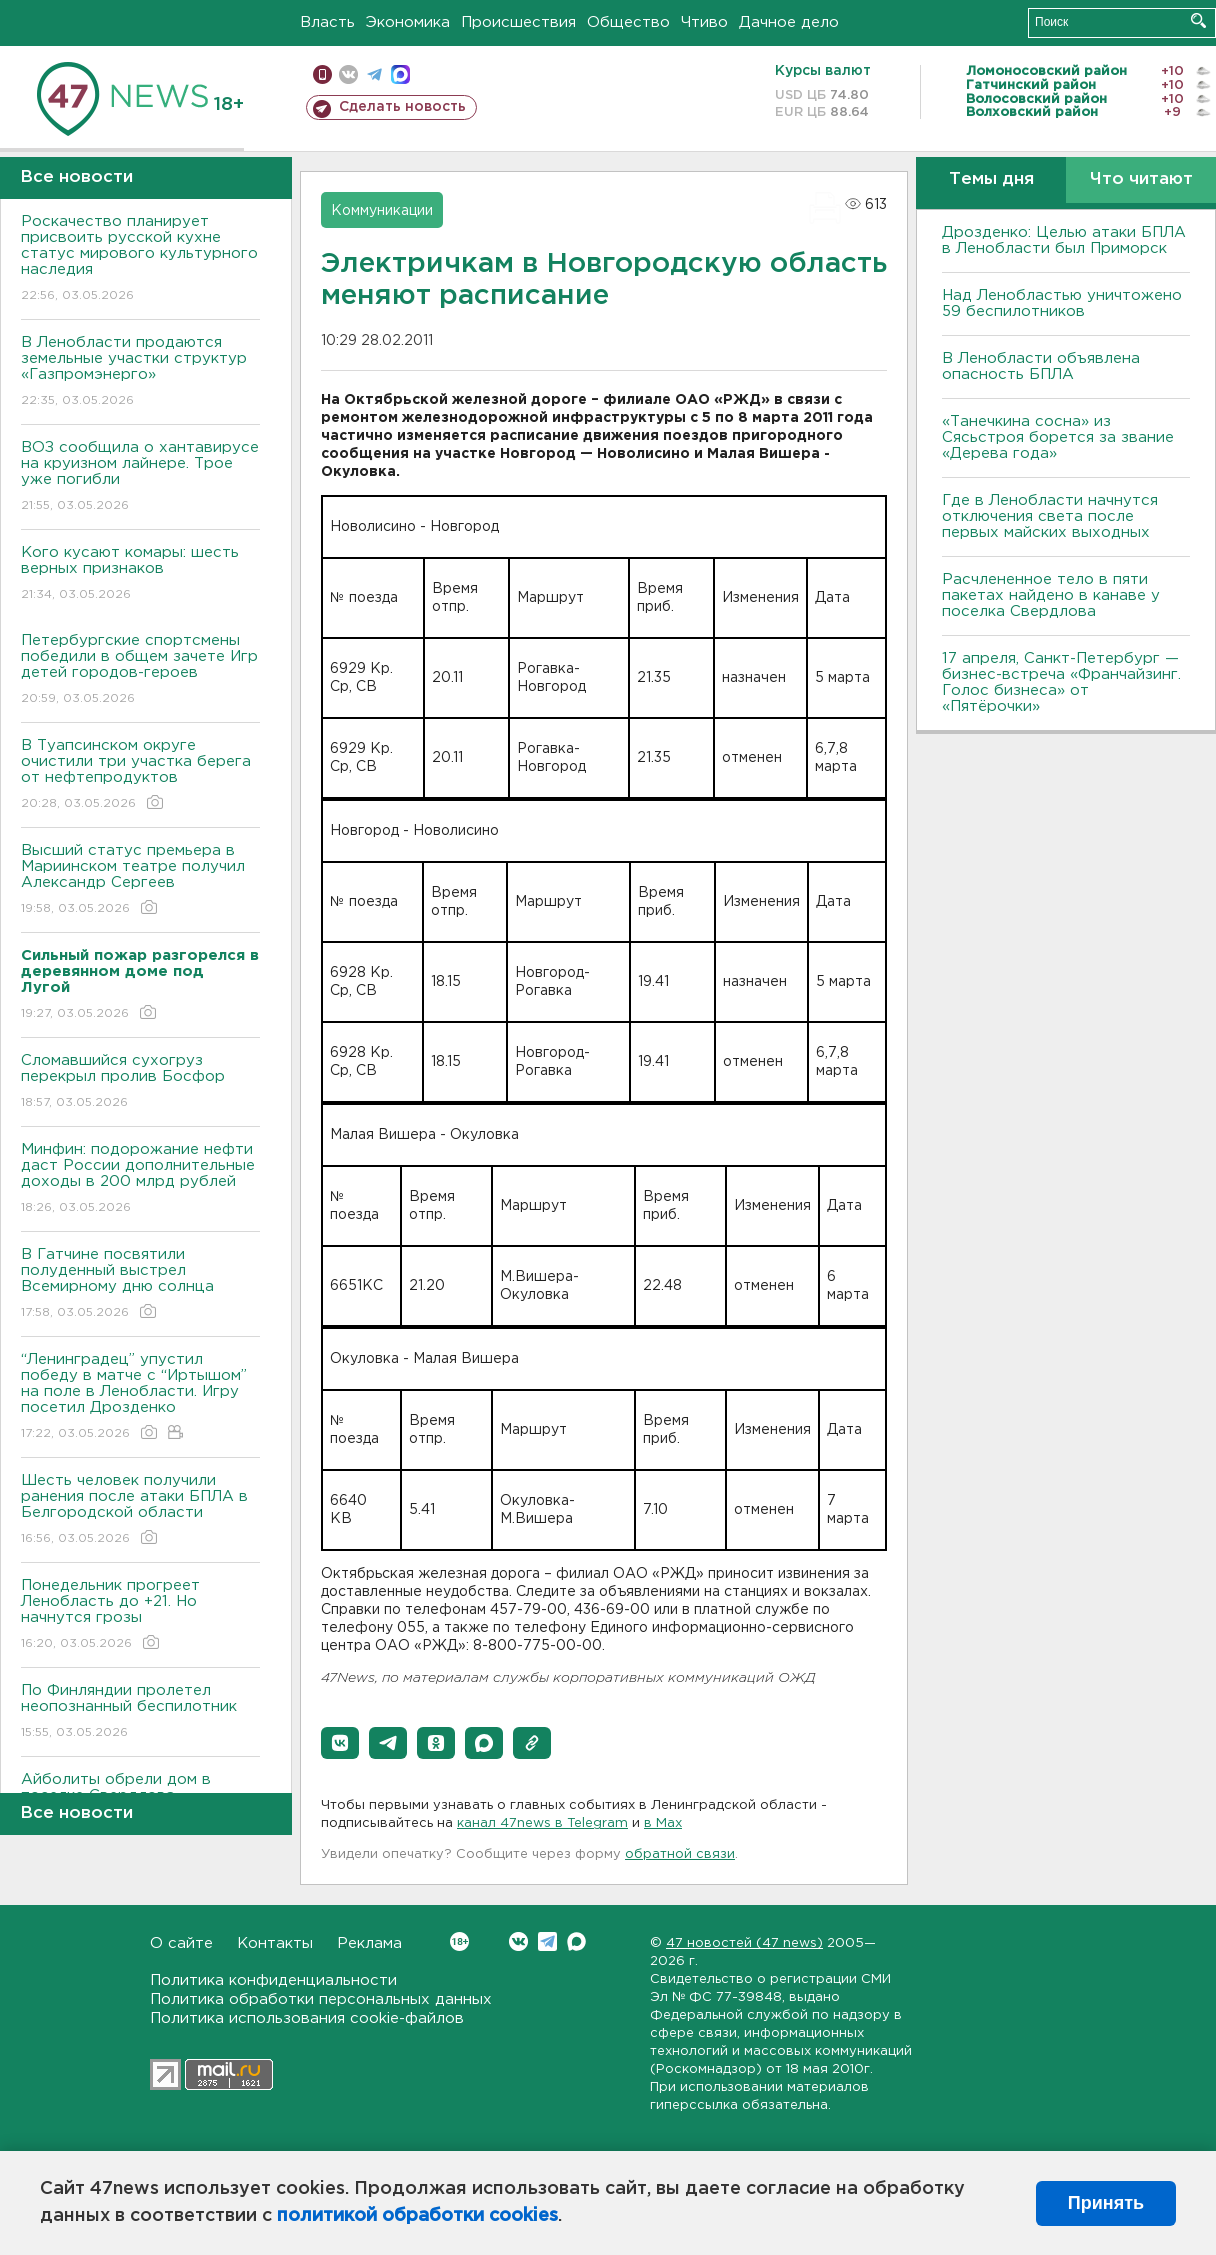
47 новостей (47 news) (744, 1943)
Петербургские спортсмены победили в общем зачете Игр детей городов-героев (140, 670)
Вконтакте (459, 1941)
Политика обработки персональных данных (321, 1999)
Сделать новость (402, 107)
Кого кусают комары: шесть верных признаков (140, 574)
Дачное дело (789, 22)
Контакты (275, 1943)
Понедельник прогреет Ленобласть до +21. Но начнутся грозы (140, 1615)
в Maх (663, 1823)
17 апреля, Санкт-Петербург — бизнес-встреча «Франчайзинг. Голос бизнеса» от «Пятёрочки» (1061, 682)
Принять (1106, 2203)
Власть (327, 22)
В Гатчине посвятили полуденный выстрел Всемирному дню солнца (140, 1284)
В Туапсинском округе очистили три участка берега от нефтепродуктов (140, 775)
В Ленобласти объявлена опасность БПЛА (1041, 366)
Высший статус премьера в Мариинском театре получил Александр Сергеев (140, 880)
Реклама (369, 1943)
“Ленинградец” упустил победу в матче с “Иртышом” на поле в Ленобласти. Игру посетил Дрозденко (140, 1397)
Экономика (408, 22)
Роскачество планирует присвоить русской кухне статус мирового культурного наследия (140, 259)
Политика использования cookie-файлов (307, 2018)
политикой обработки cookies (417, 2216)
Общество (628, 22)
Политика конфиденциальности (273, 1980)
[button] (340, 1743)
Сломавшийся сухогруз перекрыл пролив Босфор (140, 1082)
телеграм (374, 74)
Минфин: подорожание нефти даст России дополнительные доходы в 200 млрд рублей (140, 1179)
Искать (1198, 20)
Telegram (547, 1941)
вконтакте (348, 74)
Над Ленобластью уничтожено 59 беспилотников (1062, 303)
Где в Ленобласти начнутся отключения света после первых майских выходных (1050, 516)
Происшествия (518, 22)
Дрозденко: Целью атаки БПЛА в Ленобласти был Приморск (1064, 240)
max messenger (400, 74)
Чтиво (704, 22)
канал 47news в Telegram (542, 1823)
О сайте (181, 1943)
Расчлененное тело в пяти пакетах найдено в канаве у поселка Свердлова (1051, 595)
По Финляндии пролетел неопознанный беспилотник (140, 1712)
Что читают (1141, 179)
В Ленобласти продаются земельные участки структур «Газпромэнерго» (140, 372)
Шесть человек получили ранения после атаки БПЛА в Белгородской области (140, 1510)
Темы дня (991, 179)
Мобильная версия (322, 74)
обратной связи (680, 1854)
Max (576, 1941)
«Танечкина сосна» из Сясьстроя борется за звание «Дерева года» (1058, 437)
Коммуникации (382, 211)
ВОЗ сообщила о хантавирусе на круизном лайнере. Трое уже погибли (140, 477)
